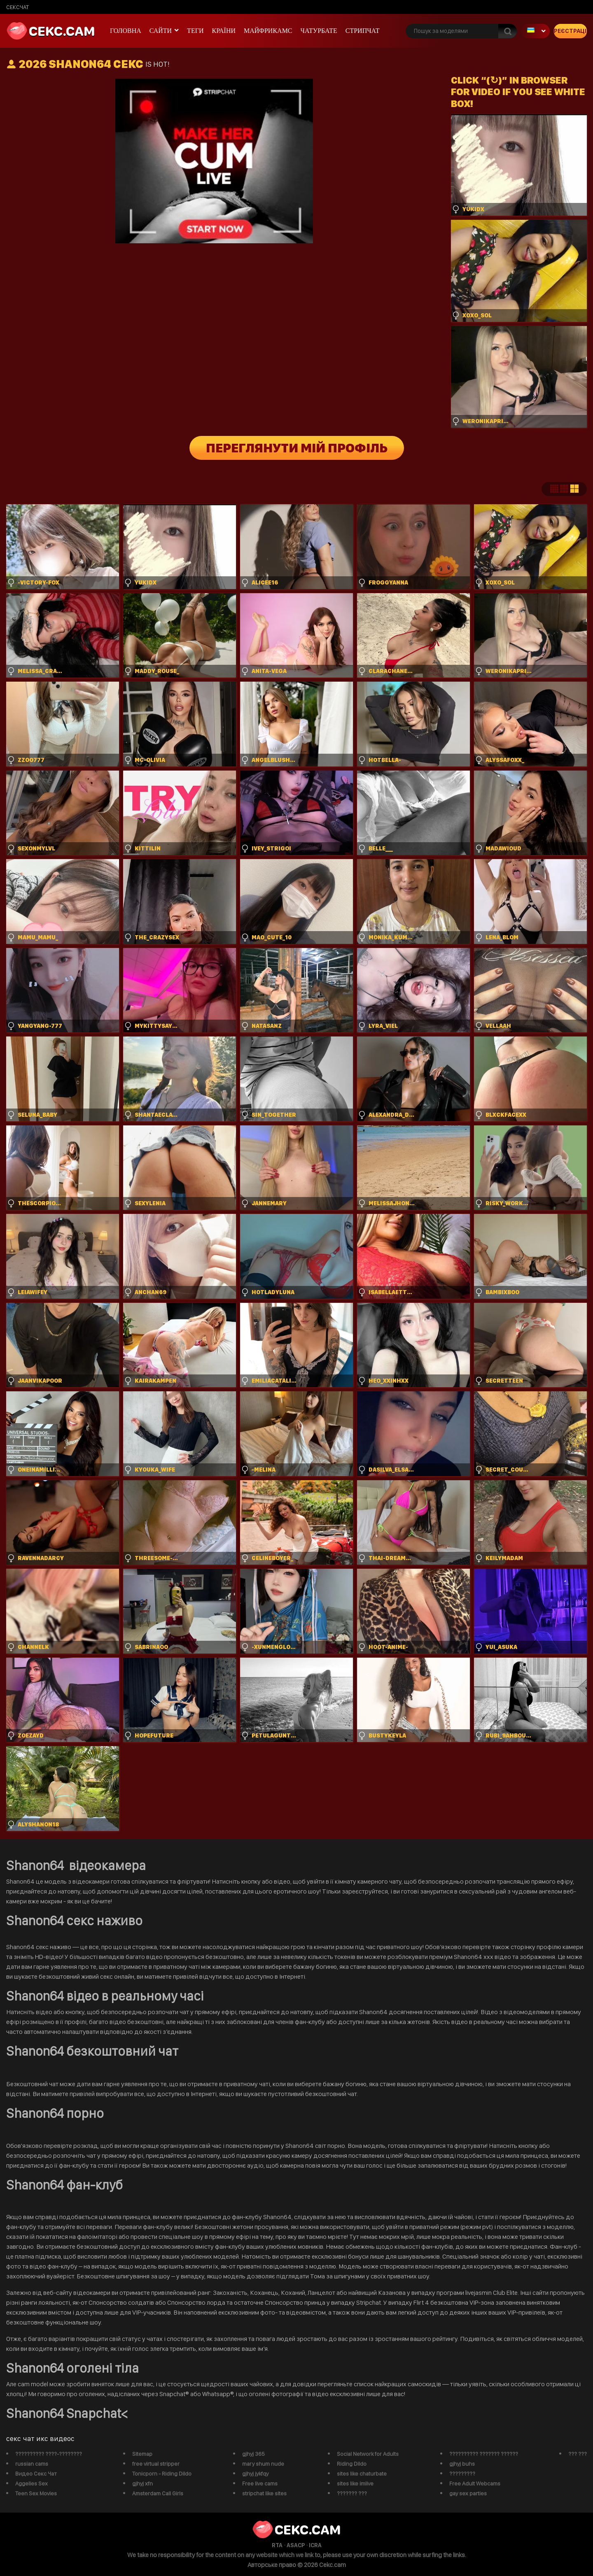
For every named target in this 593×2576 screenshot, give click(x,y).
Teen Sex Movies (36, 2493)
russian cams (31, 2463)
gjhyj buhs (462, 2463)
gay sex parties (468, 2493)
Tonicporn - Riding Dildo (161, 2473)
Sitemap (142, 2453)
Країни (224, 30)
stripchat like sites (264, 2493)
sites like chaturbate (362, 2473)
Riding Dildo (352, 2463)
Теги (195, 30)
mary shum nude (263, 2463)
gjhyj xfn (142, 2483)
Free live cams (260, 2483)
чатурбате (319, 30)
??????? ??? (352, 2493)
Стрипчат (363, 30)
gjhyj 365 (253, 2453)
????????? (462, 2473)
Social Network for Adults (368, 2453)
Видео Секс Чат (36, 2473)
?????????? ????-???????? (48, 2453)
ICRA (315, 2545)
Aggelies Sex (31, 2483)
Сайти (160, 30)
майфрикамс (268, 30)
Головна (125, 30)
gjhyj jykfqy (255, 2473)
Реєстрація (570, 31)
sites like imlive (355, 2483)
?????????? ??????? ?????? (483, 2453)
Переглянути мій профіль (297, 448)
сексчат (17, 7)
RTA (277, 2545)
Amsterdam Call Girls (157, 2493)
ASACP (296, 2545)
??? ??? (577, 2453)
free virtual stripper (156, 2463)
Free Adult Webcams (474, 2483)
